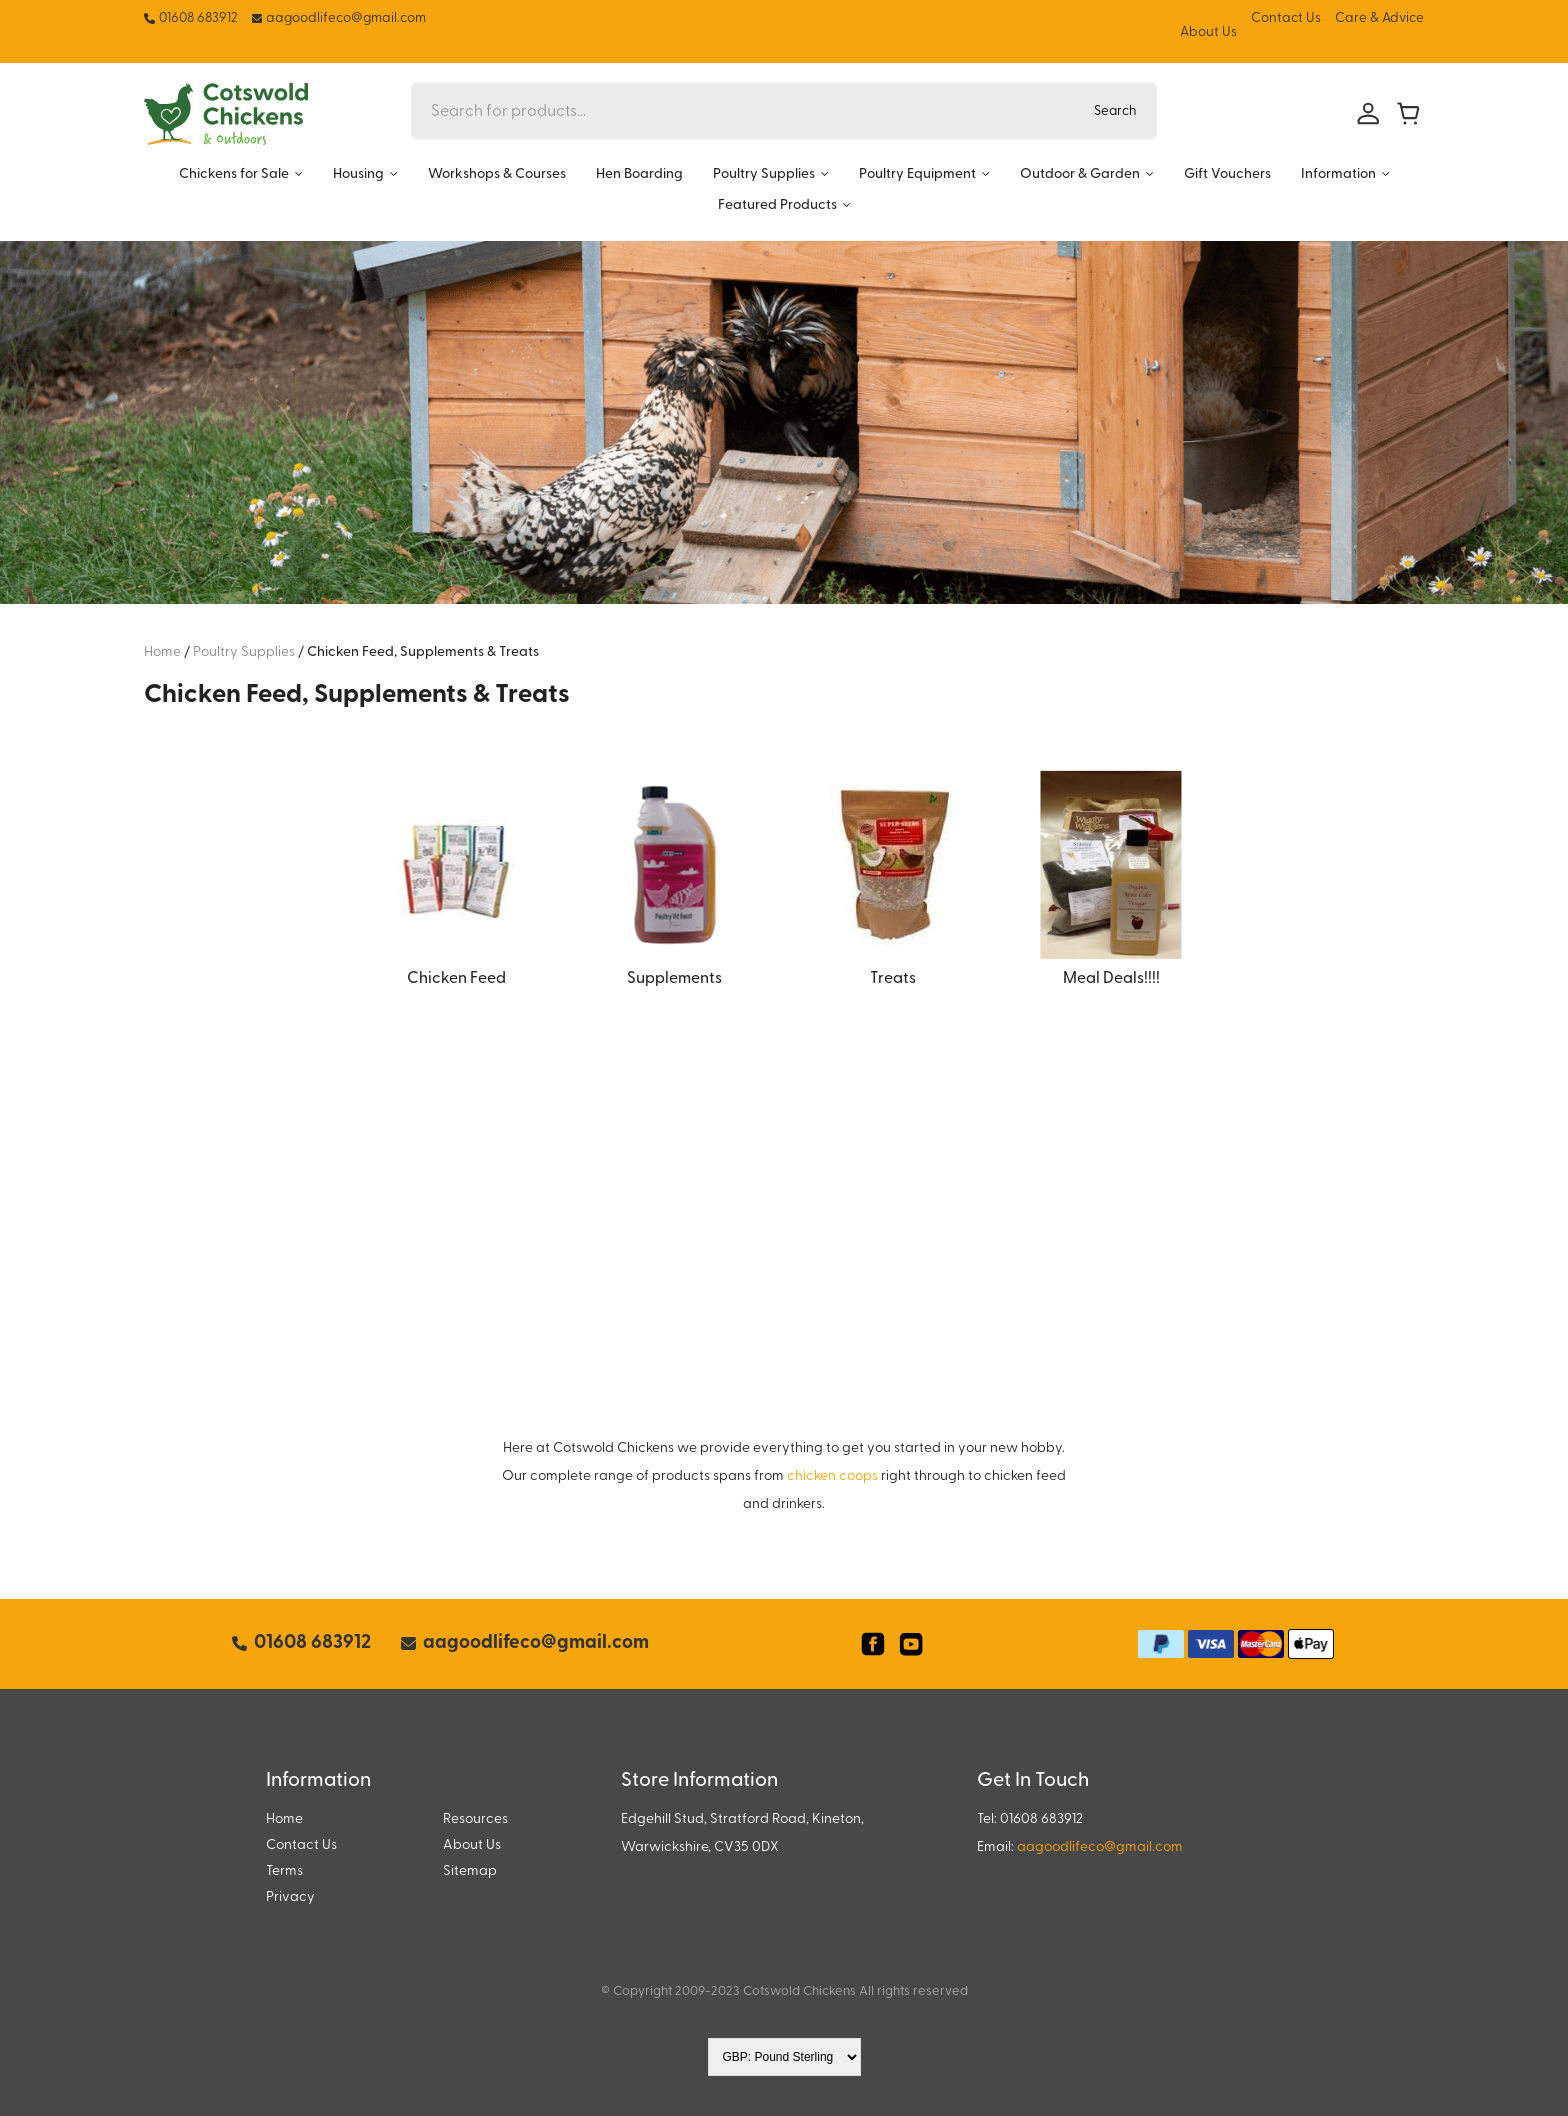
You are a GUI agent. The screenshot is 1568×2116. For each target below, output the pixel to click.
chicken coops (832, 1476)
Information (1338, 174)
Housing (358, 174)
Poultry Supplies (764, 174)
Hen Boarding (639, 174)
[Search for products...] (743, 111)
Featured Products (777, 205)
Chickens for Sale (234, 174)
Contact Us (1286, 18)
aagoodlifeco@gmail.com (1100, 1847)
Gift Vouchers (1227, 174)
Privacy (290, 1897)
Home (284, 1819)
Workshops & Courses (497, 174)
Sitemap (470, 1871)
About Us (1208, 32)
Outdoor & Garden (1080, 174)
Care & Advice (1379, 18)
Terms (284, 1871)
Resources (475, 1819)
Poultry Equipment (917, 174)
